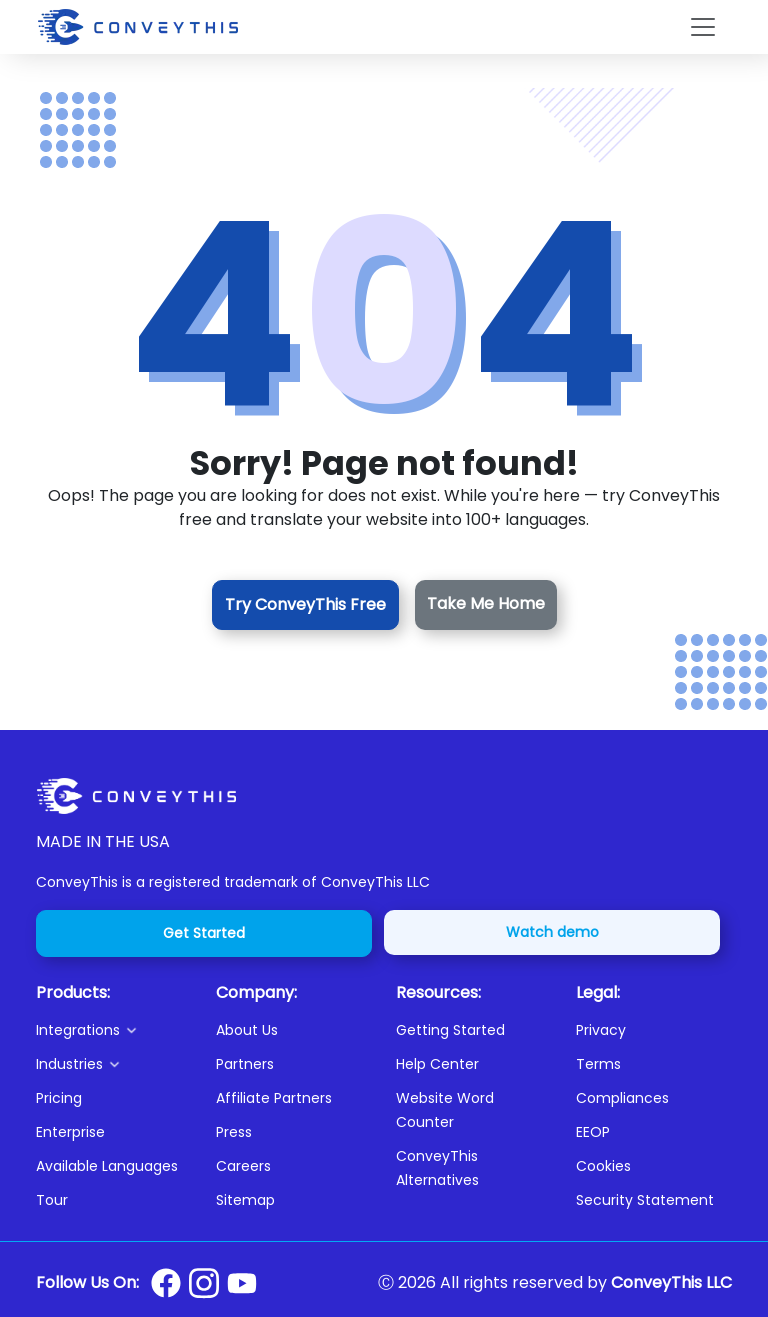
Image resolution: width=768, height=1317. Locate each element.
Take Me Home (486, 603)
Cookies (603, 1166)
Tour (52, 1200)
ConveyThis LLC (671, 1282)
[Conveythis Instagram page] (204, 1283)
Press (234, 1132)
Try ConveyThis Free (305, 604)
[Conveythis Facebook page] (166, 1283)
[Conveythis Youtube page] (242, 1283)
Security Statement (645, 1200)
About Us (247, 1030)
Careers (243, 1166)
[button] (114, 1030)
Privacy (601, 1030)
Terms (598, 1064)
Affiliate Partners (274, 1098)
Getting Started (450, 1030)
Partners (245, 1064)
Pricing (59, 1098)
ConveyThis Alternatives (437, 1168)
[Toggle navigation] (703, 27)
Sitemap (245, 1200)
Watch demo (552, 932)
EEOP (593, 1132)
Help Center (437, 1064)
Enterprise (70, 1132)
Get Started (204, 933)
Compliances (622, 1098)
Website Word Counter (445, 1110)
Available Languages (107, 1166)
